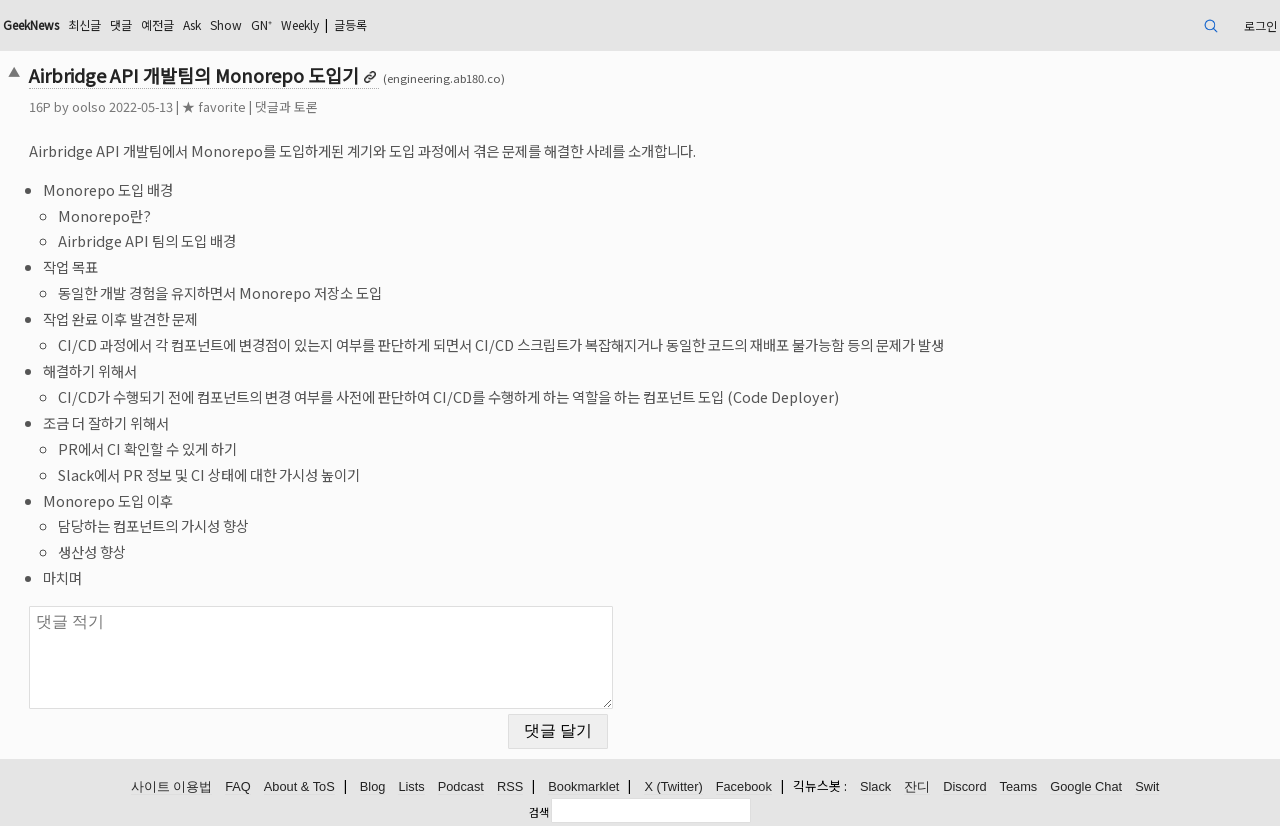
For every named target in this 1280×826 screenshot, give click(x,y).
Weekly (300, 24)
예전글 (157, 24)
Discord (964, 786)
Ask (192, 24)
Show (226, 24)
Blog (373, 786)
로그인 (1260, 25)
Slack (875, 786)
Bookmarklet (583, 786)
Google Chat (1086, 786)
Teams (1019, 786)
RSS (510, 786)
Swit (1147, 786)
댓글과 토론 (286, 106)
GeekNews (31, 24)
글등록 (350, 24)
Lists (411, 786)
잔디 (917, 786)
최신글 (84, 24)
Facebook (744, 786)
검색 (539, 812)
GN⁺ (261, 24)
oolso (89, 106)
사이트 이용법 (172, 786)
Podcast (461, 786)
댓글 (121, 24)
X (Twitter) (673, 786)
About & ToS (299, 786)
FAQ (238, 786)
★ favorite (214, 106)
